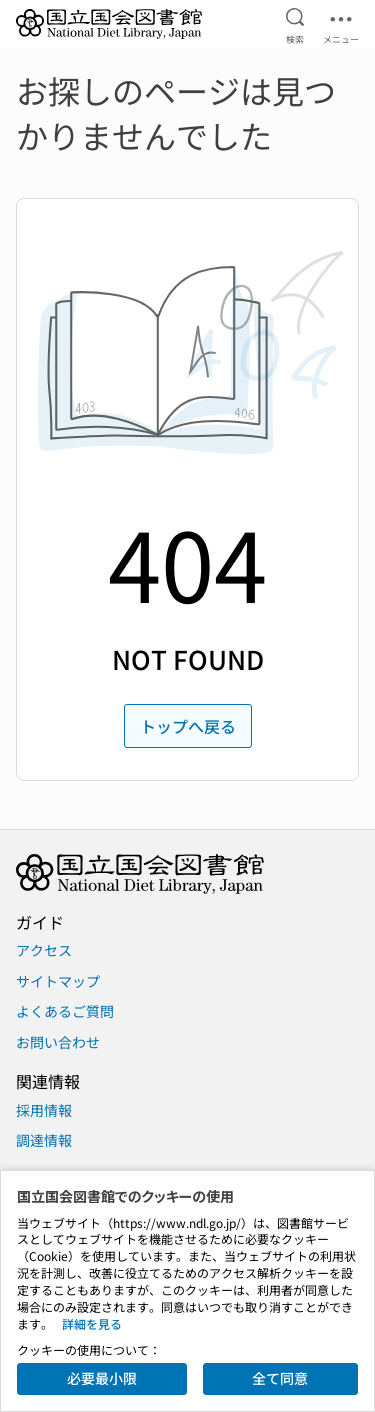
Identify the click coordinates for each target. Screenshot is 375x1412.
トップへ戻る (188, 726)
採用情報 (44, 1110)
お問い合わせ (58, 1042)
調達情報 (44, 1140)
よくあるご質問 (65, 1011)
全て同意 (280, 1378)
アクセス (44, 950)
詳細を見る (92, 1323)
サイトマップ (58, 981)
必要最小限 (102, 1378)
